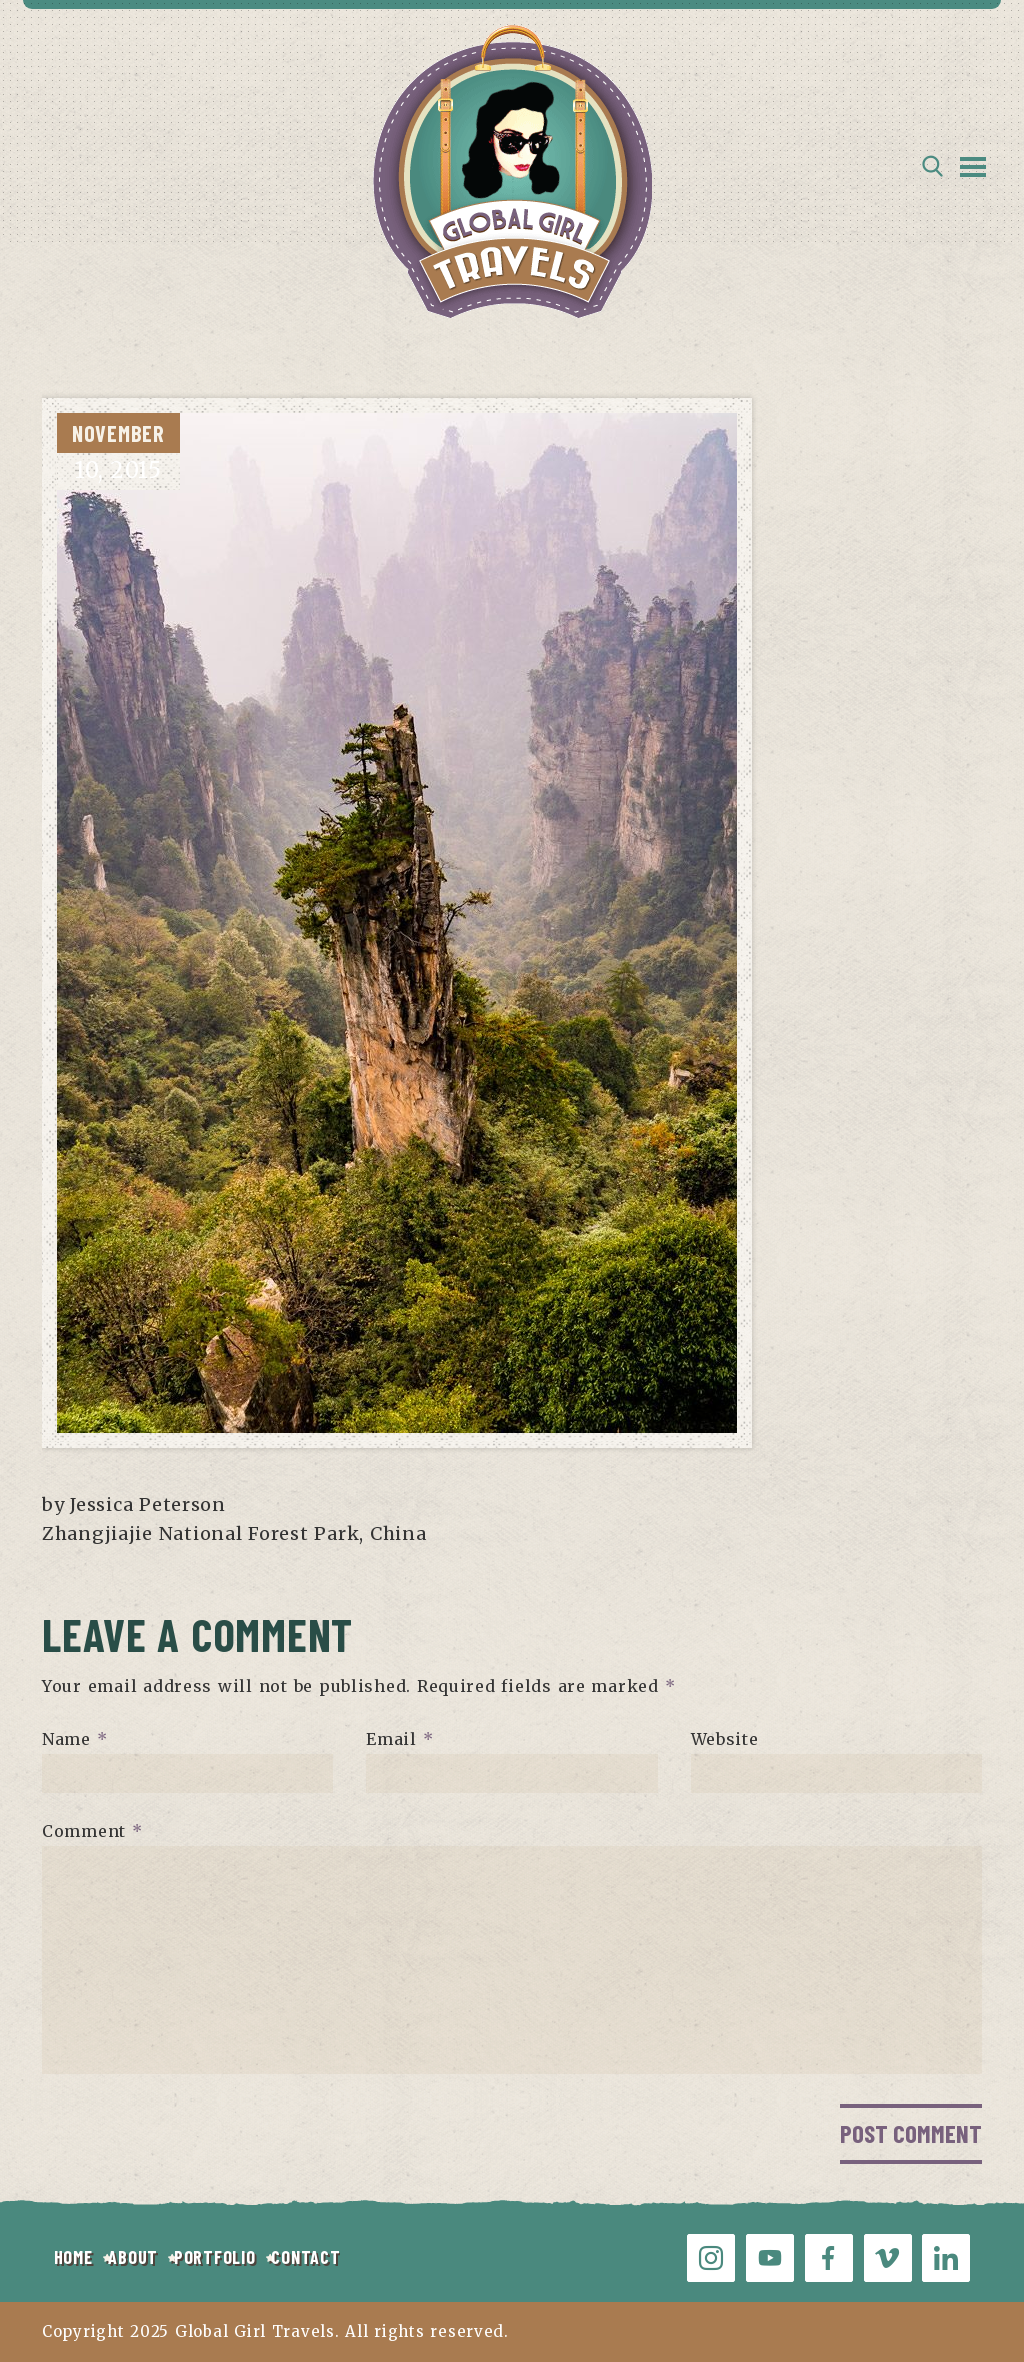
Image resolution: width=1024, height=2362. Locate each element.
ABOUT (133, 2257)
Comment (92, 1831)
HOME (73, 2257)
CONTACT (305, 2257)
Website (725, 1739)
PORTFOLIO (214, 2257)
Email (399, 1739)
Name (74, 1739)
